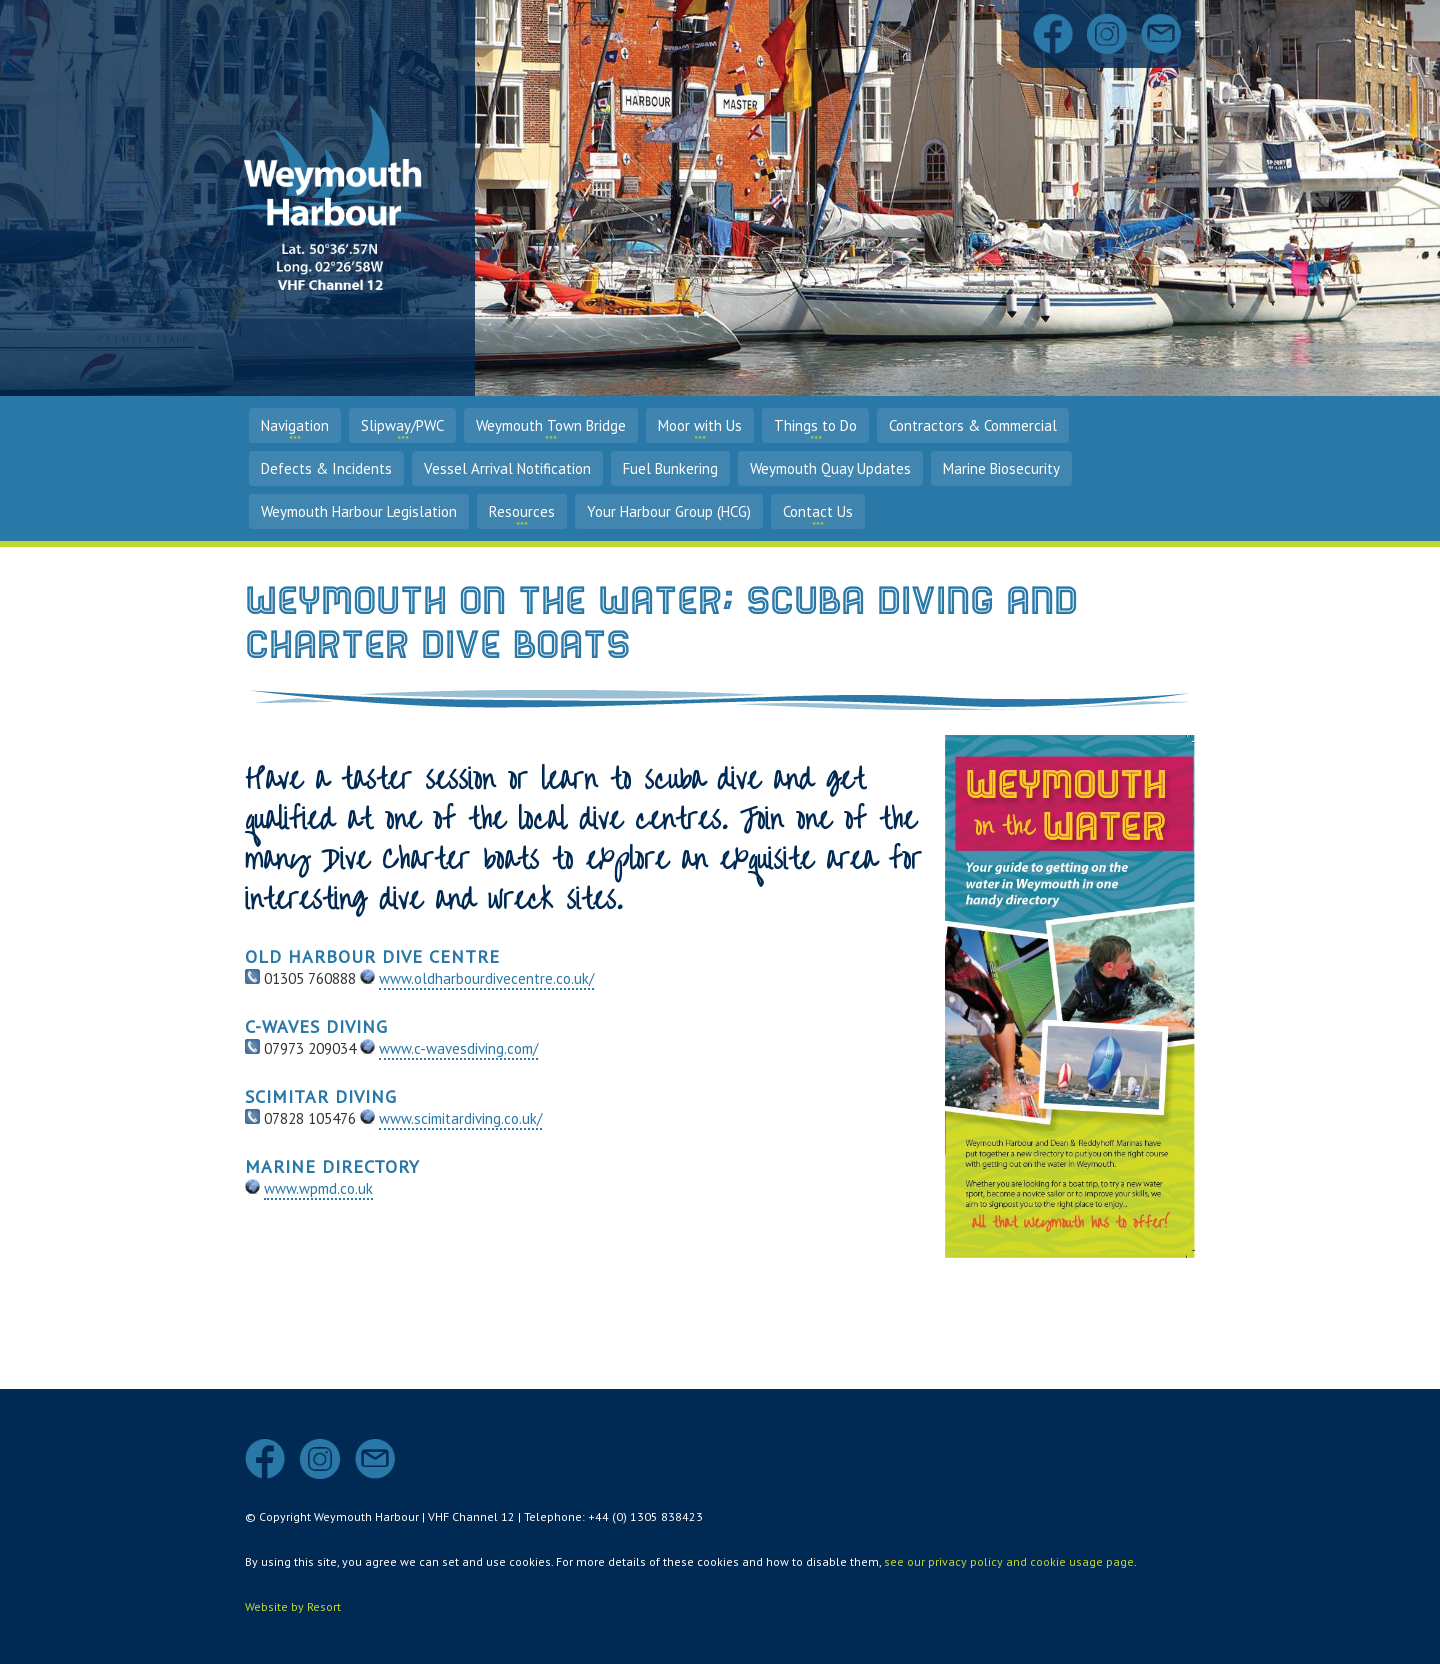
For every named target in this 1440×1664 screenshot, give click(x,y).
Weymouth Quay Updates (830, 468)
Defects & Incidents (326, 468)
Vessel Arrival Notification (507, 468)
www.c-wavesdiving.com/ (458, 1048)
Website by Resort (293, 1606)
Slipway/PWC (402, 425)
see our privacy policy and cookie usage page (1009, 1561)
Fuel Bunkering (670, 468)
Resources (522, 511)
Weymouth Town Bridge (551, 425)
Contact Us (818, 511)
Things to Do (815, 425)
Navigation (295, 425)
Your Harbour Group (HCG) (669, 511)
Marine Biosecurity (1001, 468)
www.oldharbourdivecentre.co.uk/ (486, 978)
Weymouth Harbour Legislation (359, 511)
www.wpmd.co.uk (318, 1188)
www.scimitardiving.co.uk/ (460, 1118)
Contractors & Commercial (973, 425)
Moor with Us (700, 425)
